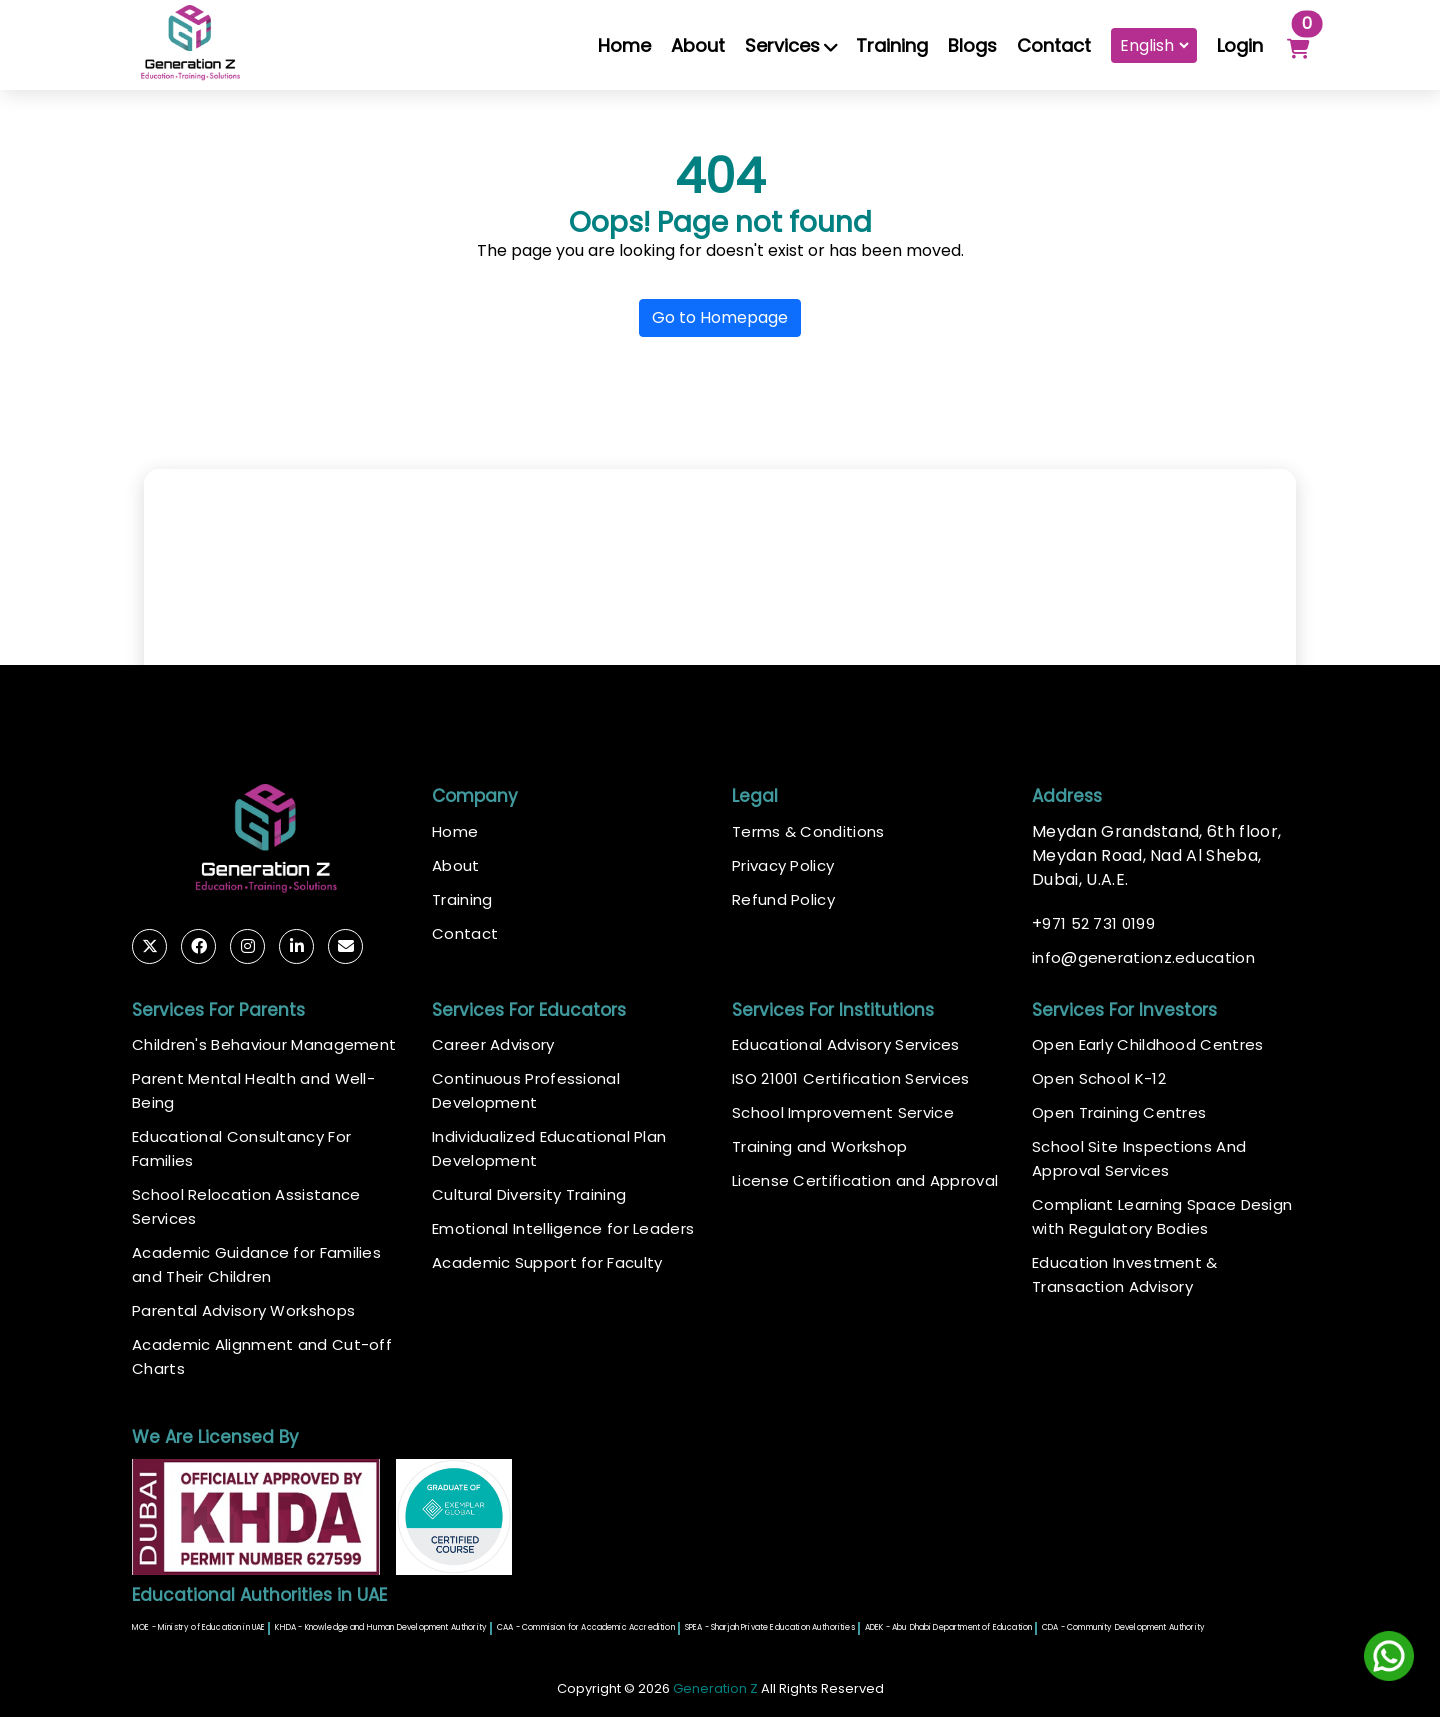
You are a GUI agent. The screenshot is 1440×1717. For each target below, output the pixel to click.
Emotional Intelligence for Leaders (563, 1228)
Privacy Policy (783, 865)
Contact (1054, 45)
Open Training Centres (1119, 1112)
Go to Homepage (720, 317)
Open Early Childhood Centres (1147, 1044)
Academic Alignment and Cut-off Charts (262, 1356)
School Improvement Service (843, 1112)
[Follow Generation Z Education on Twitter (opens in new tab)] (149, 946)
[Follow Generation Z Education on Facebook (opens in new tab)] (198, 946)
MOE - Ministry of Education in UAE (198, 1627)
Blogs (972, 45)
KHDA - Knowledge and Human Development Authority (381, 1627)
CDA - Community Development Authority (1123, 1627)
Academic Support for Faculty (547, 1262)
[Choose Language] (1154, 45)
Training (892, 45)
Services (790, 45)
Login (1240, 45)
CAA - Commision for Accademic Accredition (586, 1627)
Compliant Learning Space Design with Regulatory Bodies (1162, 1216)
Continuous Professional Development (526, 1090)
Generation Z (715, 1688)
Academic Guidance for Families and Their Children (256, 1264)
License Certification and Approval (865, 1180)
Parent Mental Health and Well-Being (253, 1090)
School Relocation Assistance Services (246, 1206)
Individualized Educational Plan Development (549, 1148)
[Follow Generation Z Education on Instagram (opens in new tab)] (247, 946)
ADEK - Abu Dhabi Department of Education (948, 1627)
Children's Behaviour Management (264, 1044)
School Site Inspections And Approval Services (1139, 1158)
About (698, 45)
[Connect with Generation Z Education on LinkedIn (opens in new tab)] (296, 946)
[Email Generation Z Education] (345, 946)
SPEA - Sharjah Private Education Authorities (770, 1627)
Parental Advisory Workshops (243, 1310)
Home (624, 45)
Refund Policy (783, 899)
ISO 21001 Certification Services (851, 1078)
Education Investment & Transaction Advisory (1125, 1274)
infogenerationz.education (1143, 958)
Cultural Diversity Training (529, 1194)
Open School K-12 (1099, 1078)
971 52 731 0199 (1093, 924)
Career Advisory (493, 1044)
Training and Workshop (819, 1146)
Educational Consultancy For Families (241, 1148)
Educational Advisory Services (846, 1044)
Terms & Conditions (808, 831)
